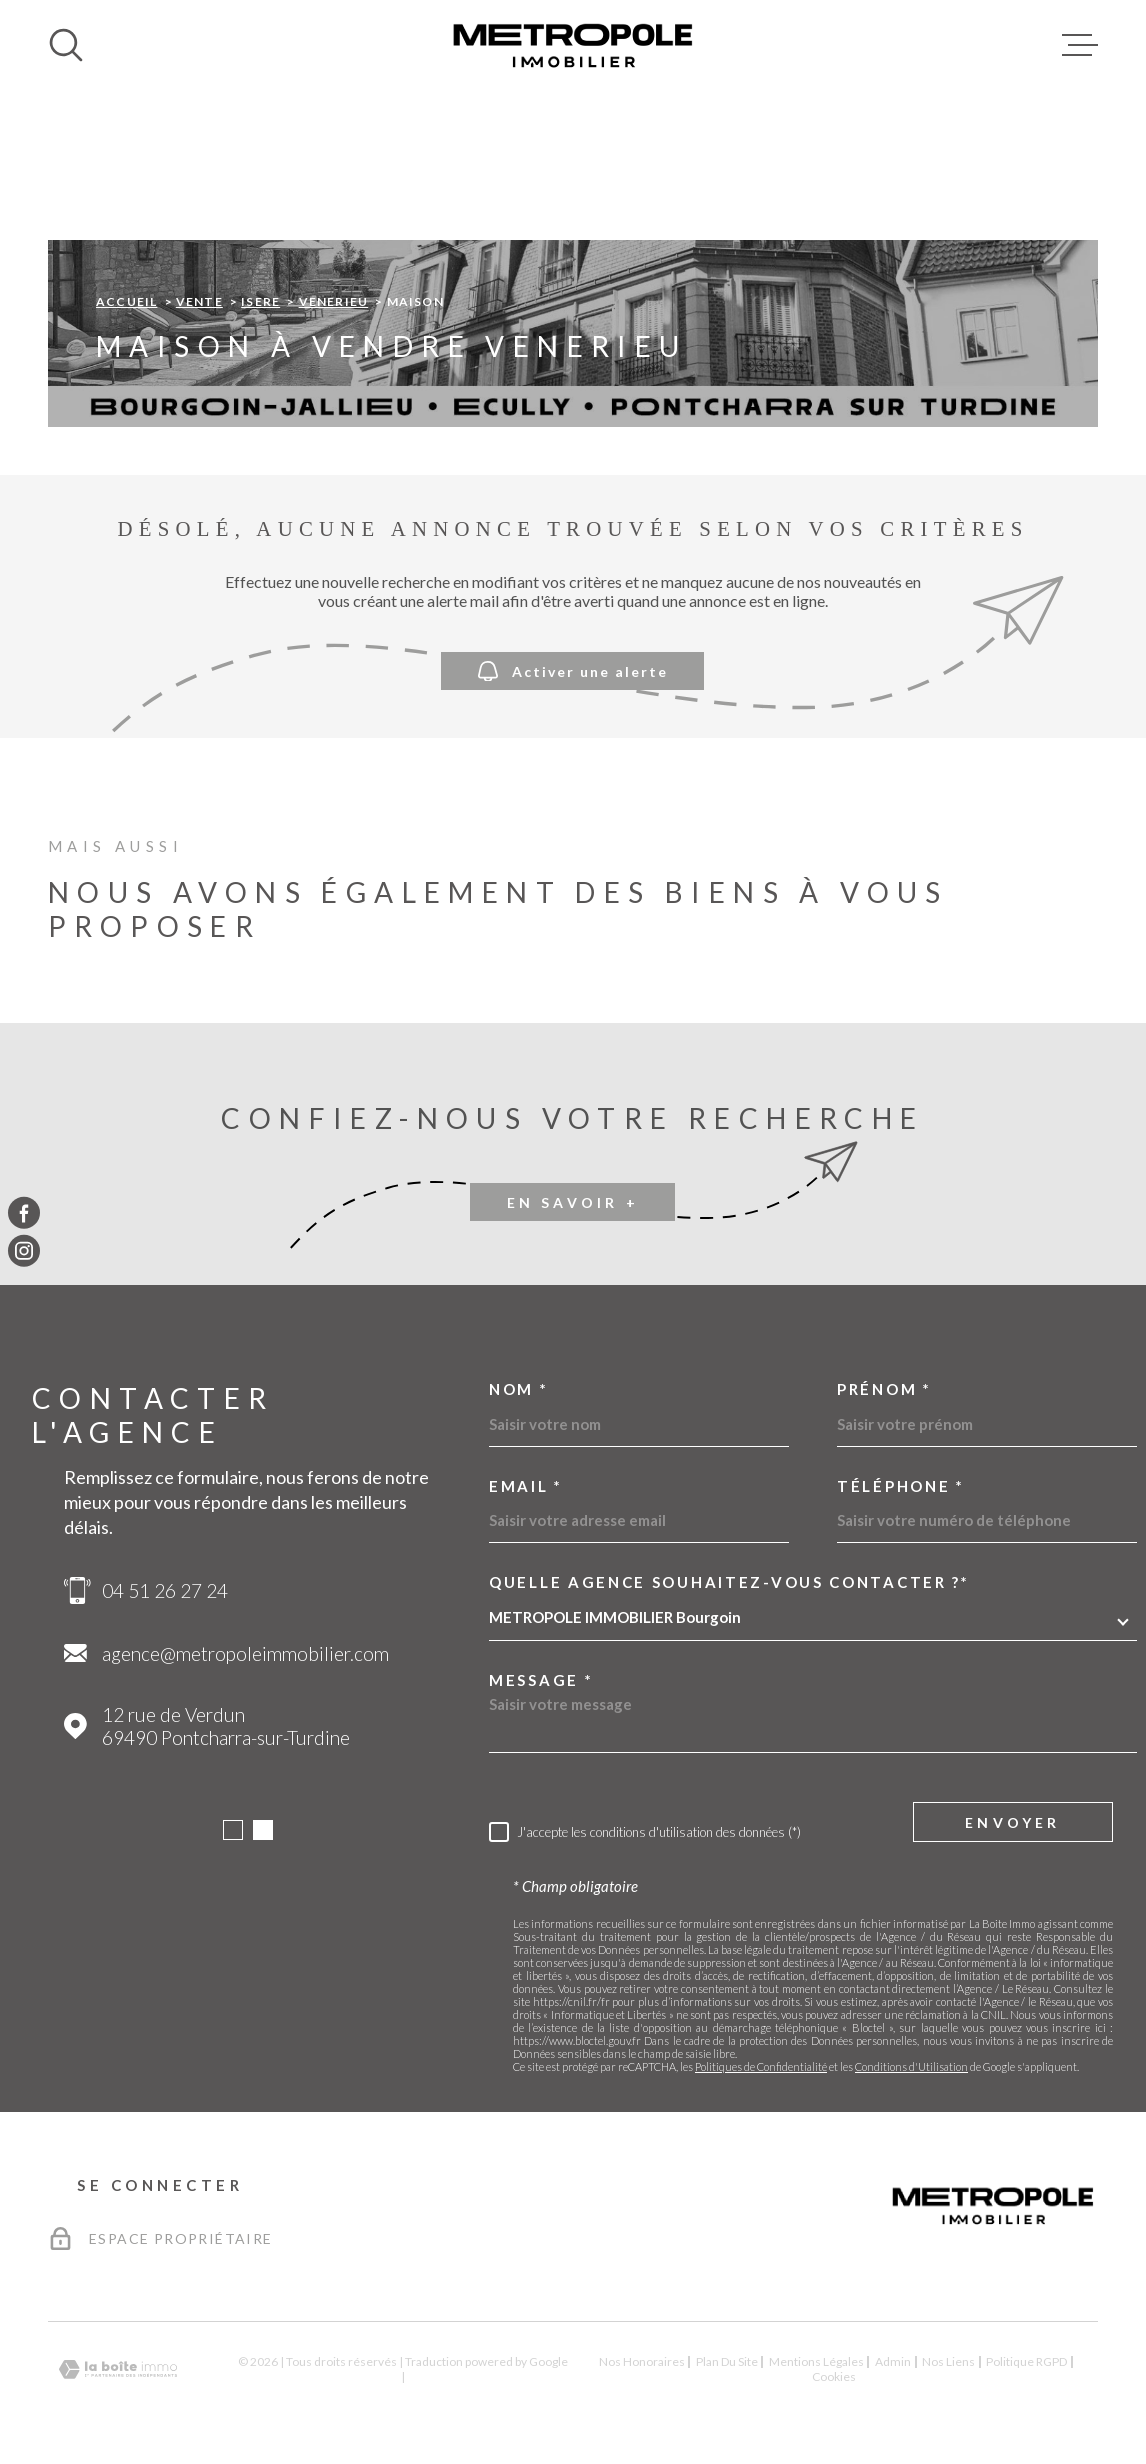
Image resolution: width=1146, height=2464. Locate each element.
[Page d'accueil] (573, 45)
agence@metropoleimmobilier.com (245, 1653)
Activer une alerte (573, 671)
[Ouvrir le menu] (1080, 45)
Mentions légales (816, 2361)
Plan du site (727, 2361)
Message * (541, 1680)
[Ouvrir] (66, 45)
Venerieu (334, 301)
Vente (199, 301)
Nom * (519, 1389)
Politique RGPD (1026, 2361)
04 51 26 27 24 (165, 1590)
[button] (233, 1830)
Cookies (834, 2377)
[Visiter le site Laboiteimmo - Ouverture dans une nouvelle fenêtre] (118, 2369)
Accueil (126, 301)
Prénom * (884, 1389)
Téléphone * (901, 1486)
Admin (893, 2361)
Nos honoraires (642, 2361)
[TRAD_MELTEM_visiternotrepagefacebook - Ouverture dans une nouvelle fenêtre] (24, 1213)
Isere (260, 301)
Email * (526, 1486)
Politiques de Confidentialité (761, 2066)
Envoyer (1012, 1822)
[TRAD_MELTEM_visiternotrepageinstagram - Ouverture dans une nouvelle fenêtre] (24, 1251)
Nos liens (948, 2361)
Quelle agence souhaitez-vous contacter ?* (729, 1582)
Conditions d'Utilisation (911, 2066)
